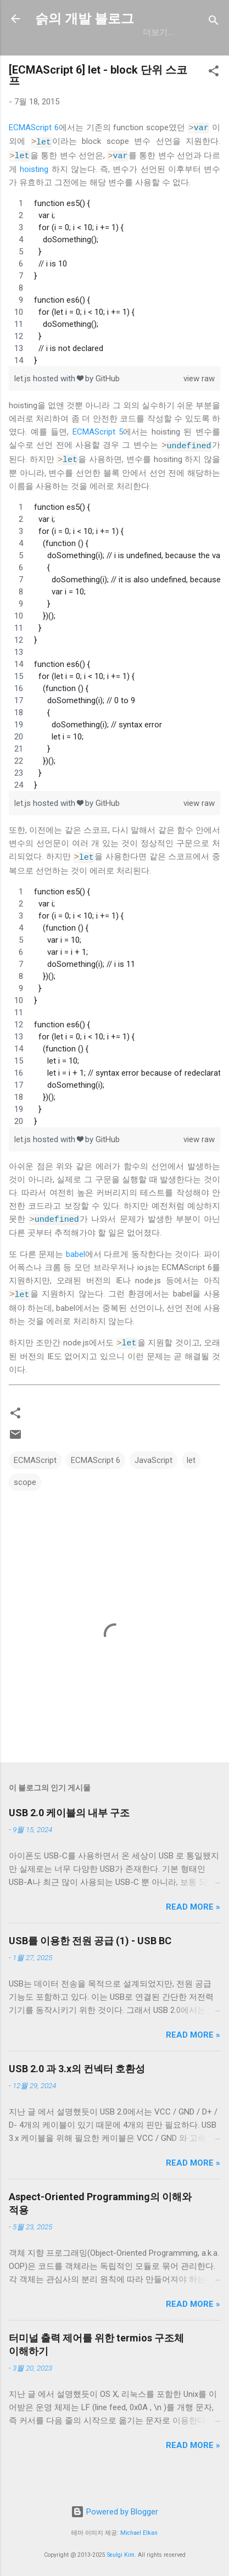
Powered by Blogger (114, 2512)
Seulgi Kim (121, 2554)
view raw (199, 402)
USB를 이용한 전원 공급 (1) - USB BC (90, 1958)
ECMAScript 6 (34, 153)
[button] (213, 98)
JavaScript (153, 1478)
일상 (113, 55)
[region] (114, 305)
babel (75, 1274)
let (191, 1478)
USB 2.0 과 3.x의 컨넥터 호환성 (77, 2086)
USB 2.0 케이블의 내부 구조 (69, 1830)
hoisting (34, 192)
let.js (23, 402)
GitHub (69, 55)
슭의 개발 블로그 (84, 18)
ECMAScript (35, 1478)
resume (158, 55)
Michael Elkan (139, 2532)
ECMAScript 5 (98, 455)
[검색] (213, 22)
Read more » (193, 1924)
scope (25, 1500)
